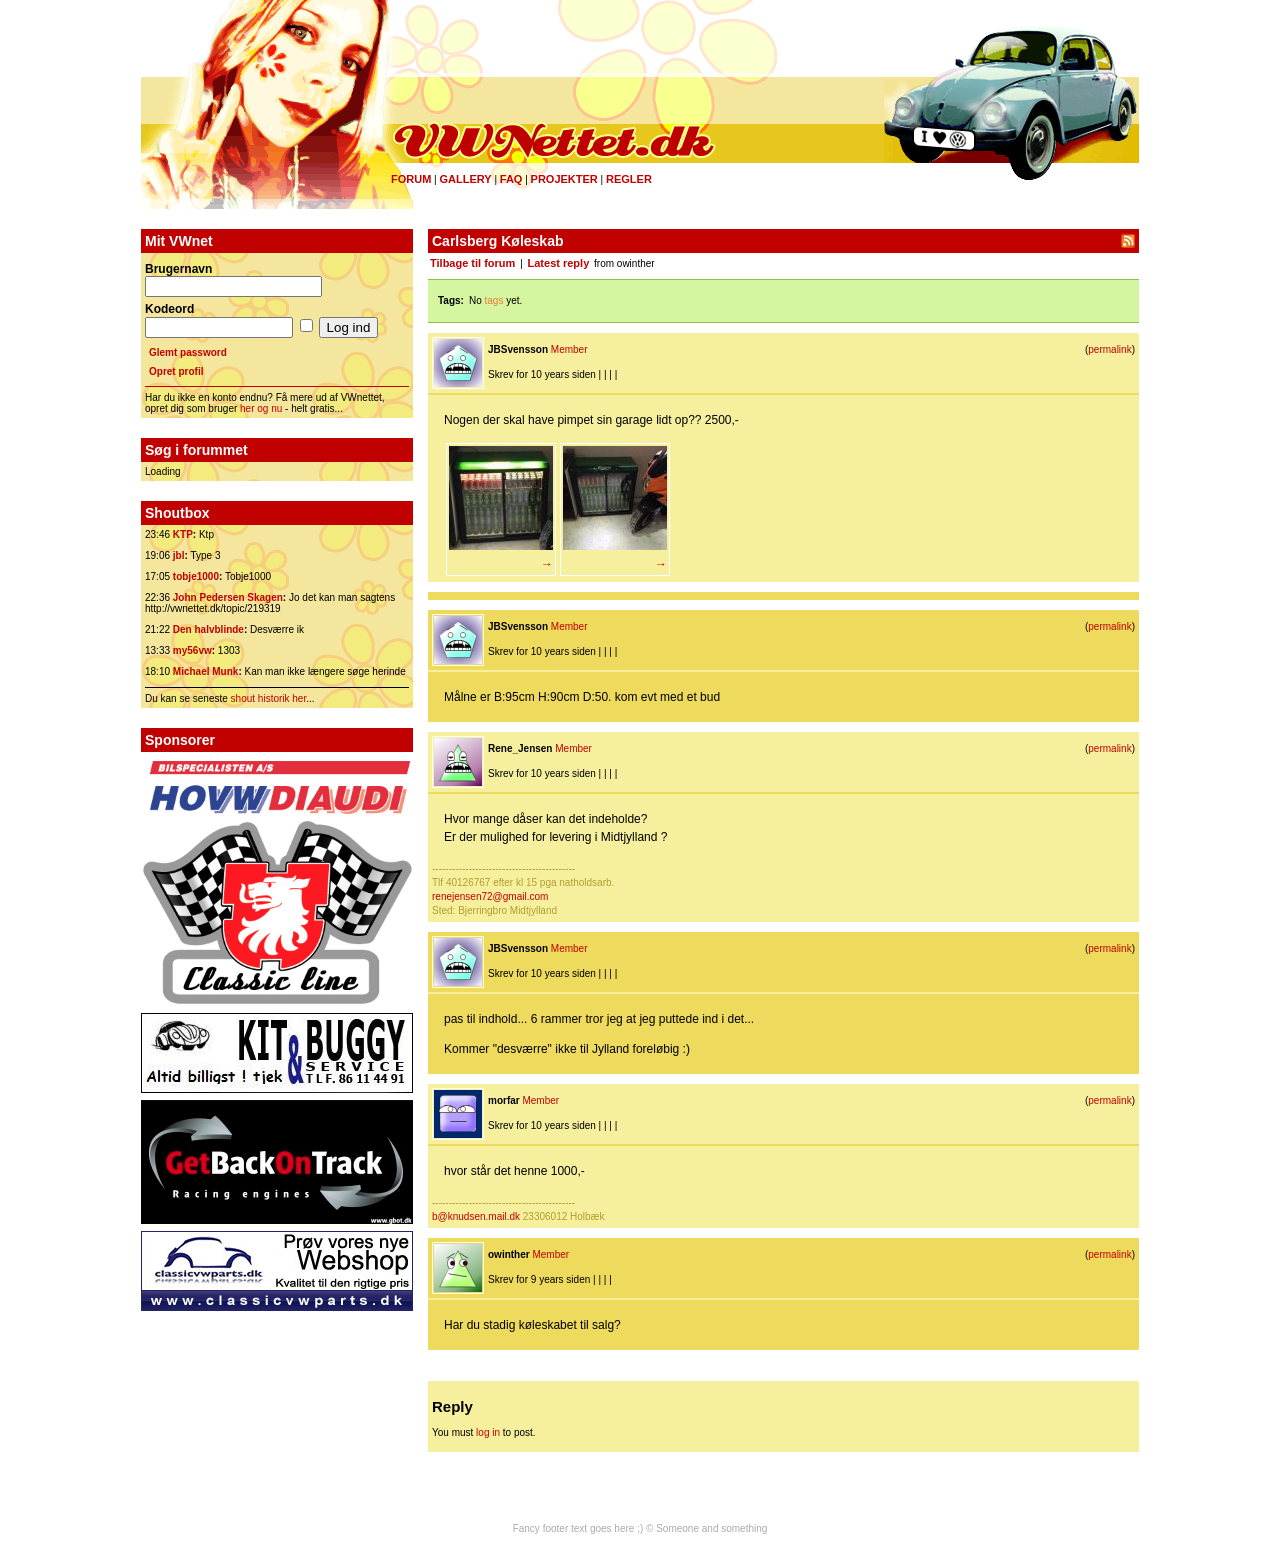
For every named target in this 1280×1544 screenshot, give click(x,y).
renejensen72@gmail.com (490, 896)
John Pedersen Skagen (228, 597)
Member (569, 349)
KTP (183, 534)
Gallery (465, 179)
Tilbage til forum (472, 263)
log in (488, 1432)
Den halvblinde (208, 629)
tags (494, 300)
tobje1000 (196, 576)
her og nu (261, 408)
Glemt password (188, 352)
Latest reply (559, 263)
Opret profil (176, 371)
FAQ (511, 179)
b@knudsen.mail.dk (476, 1216)
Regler (629, 179)
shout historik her (269, 698)
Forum (411, 179)
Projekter (564, 179)
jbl (179, 555)
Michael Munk (206, 671)
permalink (1109, 349)
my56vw (192, 650)
